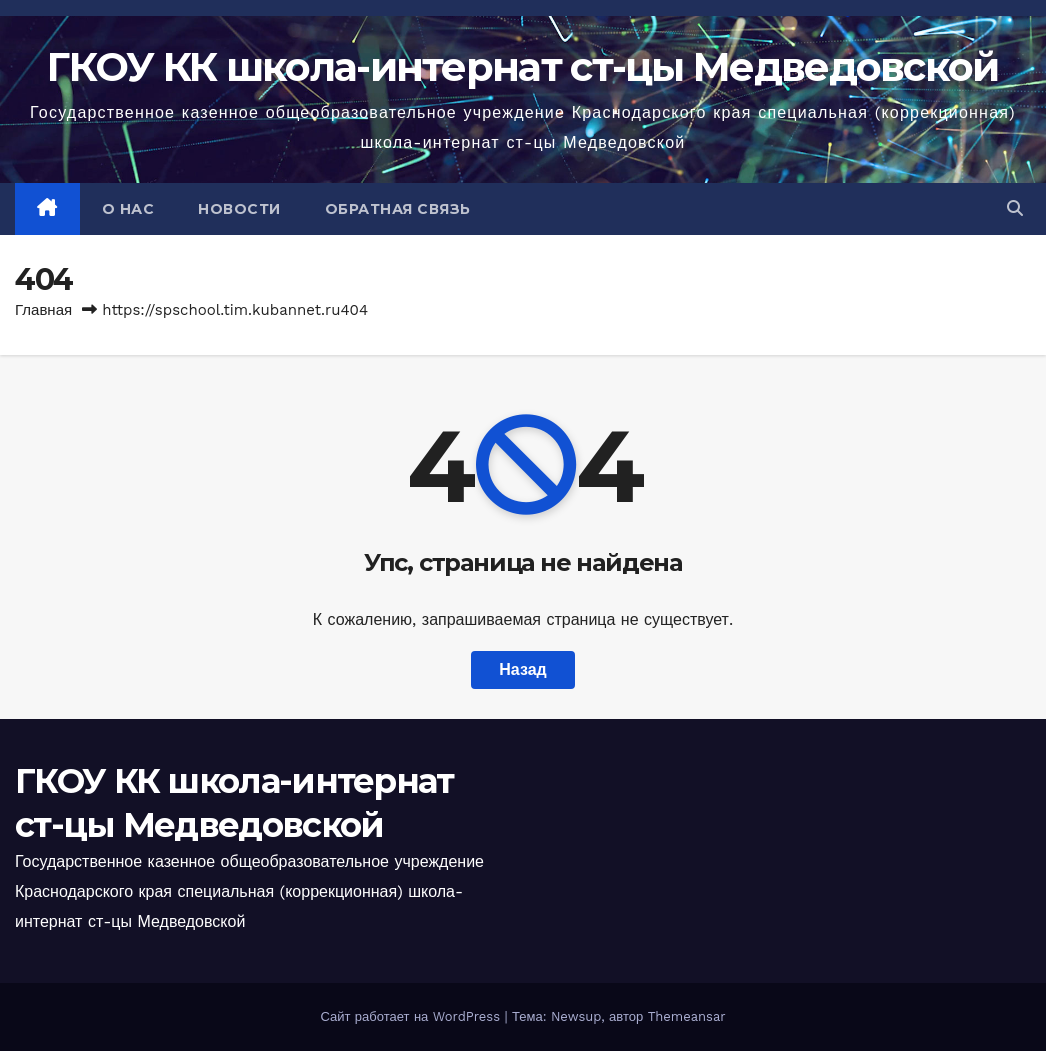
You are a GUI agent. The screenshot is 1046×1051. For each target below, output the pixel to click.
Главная (43, 310)
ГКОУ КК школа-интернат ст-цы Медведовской (522, 66)
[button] (1015, 208)
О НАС (128, 209)
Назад (522, 669)
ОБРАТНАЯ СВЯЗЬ (398, 209)
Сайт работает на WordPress (412, 1016)
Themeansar (687, 1016)
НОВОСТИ (239, 209)
